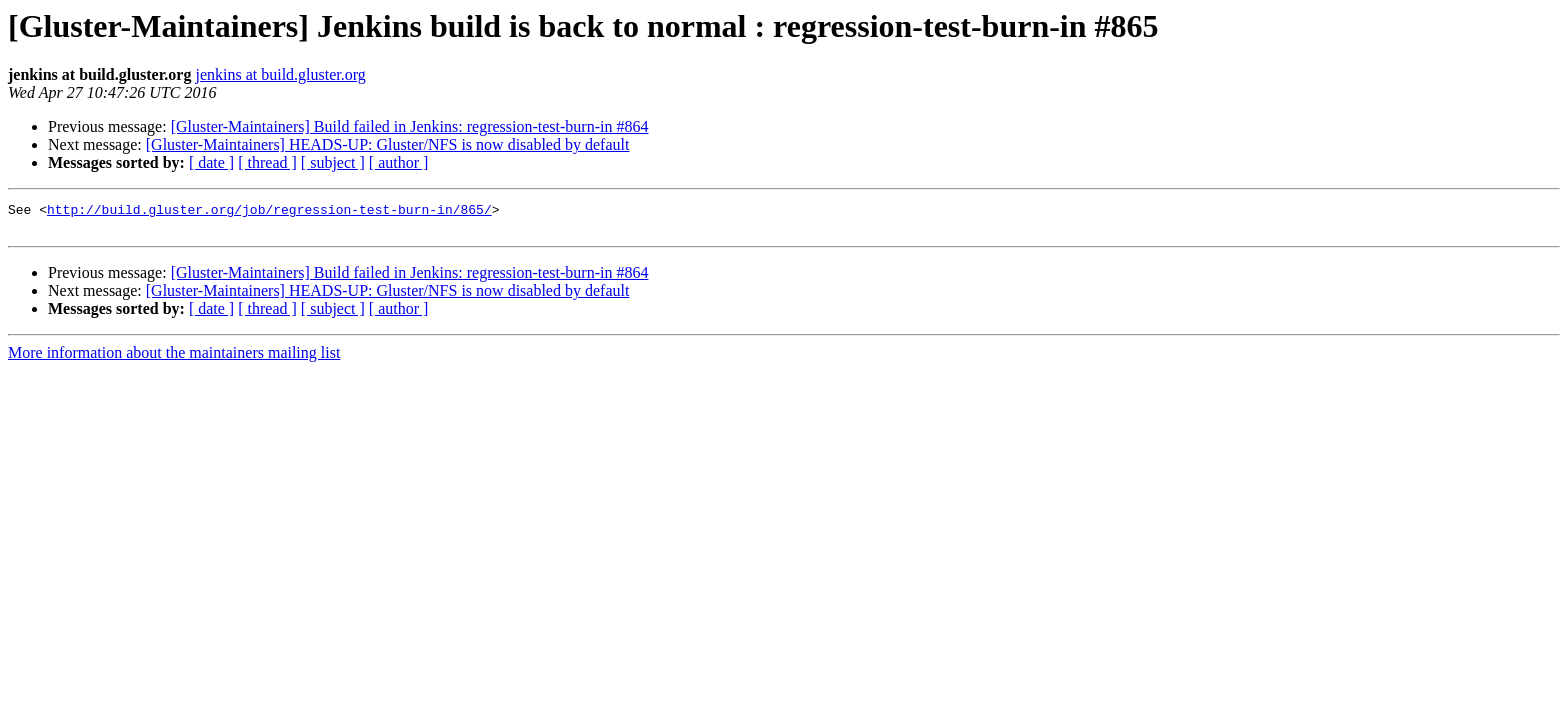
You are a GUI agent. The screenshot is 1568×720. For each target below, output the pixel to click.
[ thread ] (267, 162)
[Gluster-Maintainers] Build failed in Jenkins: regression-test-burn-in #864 (410, 126)
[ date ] (211, 162)
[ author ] (399, 162)
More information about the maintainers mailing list (174, 358)
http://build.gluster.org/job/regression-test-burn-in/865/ (269, 212)
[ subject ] (333, 162)
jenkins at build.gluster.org (280, 74)
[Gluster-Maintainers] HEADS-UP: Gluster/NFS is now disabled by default (388, 144)
